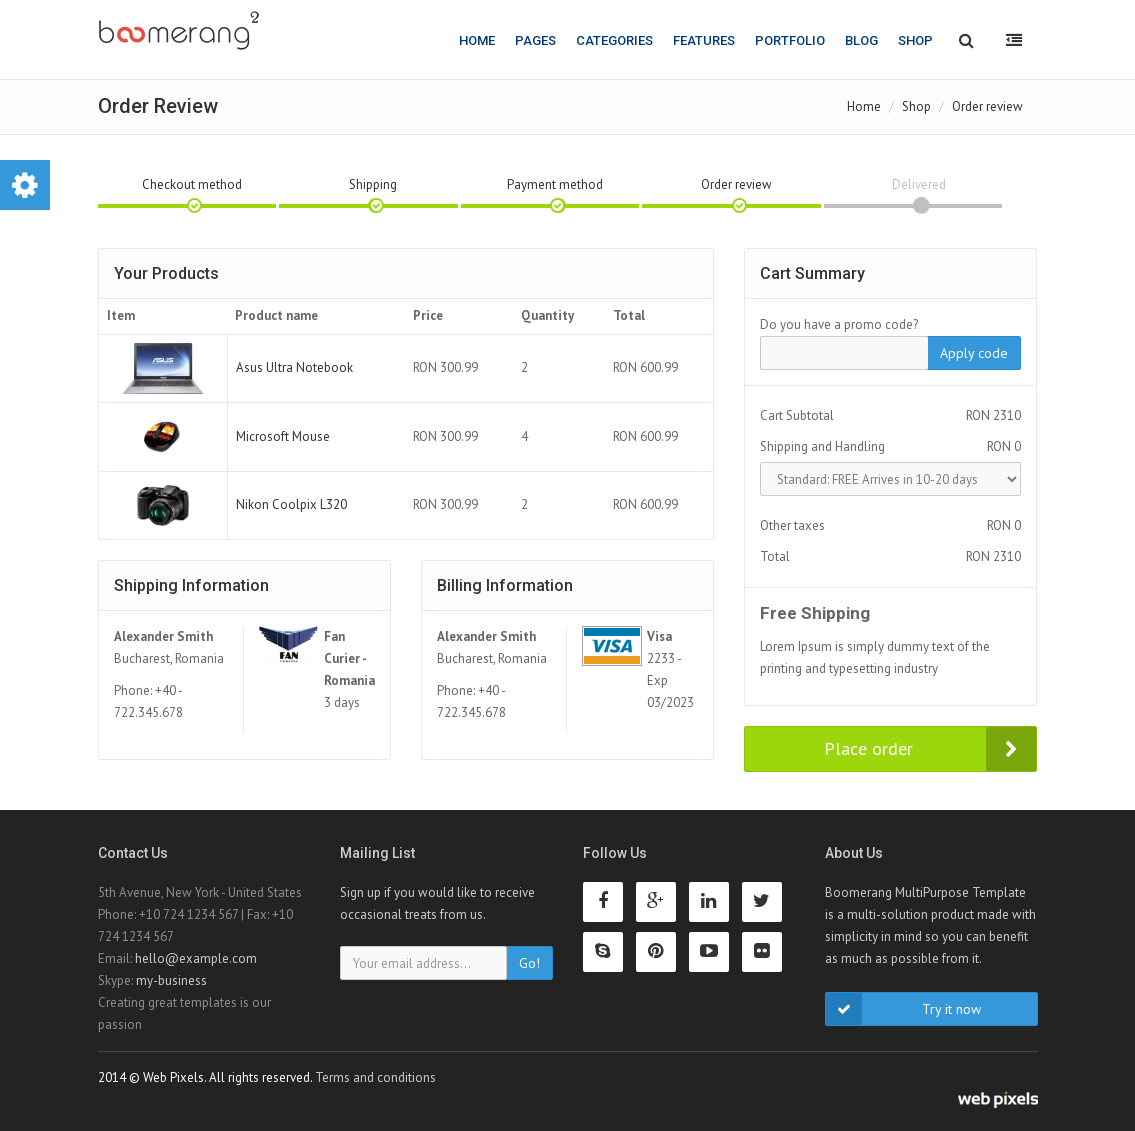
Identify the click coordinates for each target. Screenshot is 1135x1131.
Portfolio (790, 40)
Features (704, 40)
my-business (171, 980)
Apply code (974, 353)
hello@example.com (196, 958)
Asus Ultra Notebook (294, 367)
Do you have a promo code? (839, 324)
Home (477, 40)
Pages (535, 40)
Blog (861, 40)
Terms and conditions (375, 1077)
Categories (614, 40)
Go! (529, 963)
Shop (915, 40)
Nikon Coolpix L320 (291, 504)
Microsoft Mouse (283, 436)
